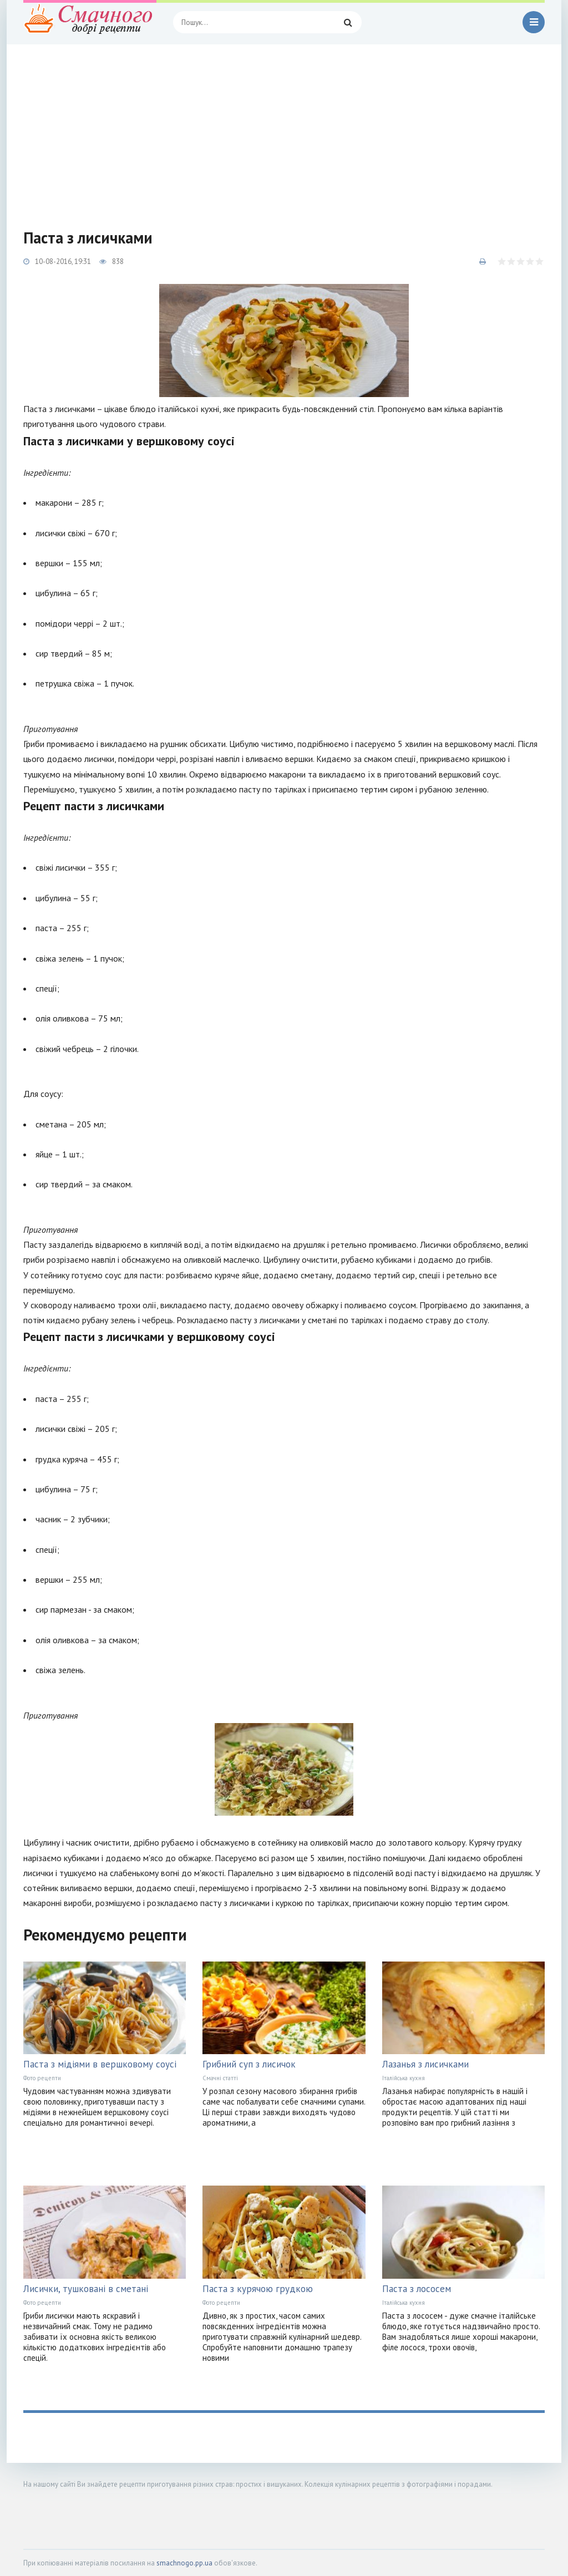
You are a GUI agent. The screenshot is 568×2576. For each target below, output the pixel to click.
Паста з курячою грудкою (257, 2289)
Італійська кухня (403, 2078)
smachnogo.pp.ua (184, 2563)
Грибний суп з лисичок (249, 2064)
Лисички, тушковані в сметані (85, 2289)
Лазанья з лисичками (425, 2064)
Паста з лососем (416, 2289)
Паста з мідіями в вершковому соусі (99, 2064)
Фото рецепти (42, 2078)
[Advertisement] (284, 127)
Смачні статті (220, 2078)
